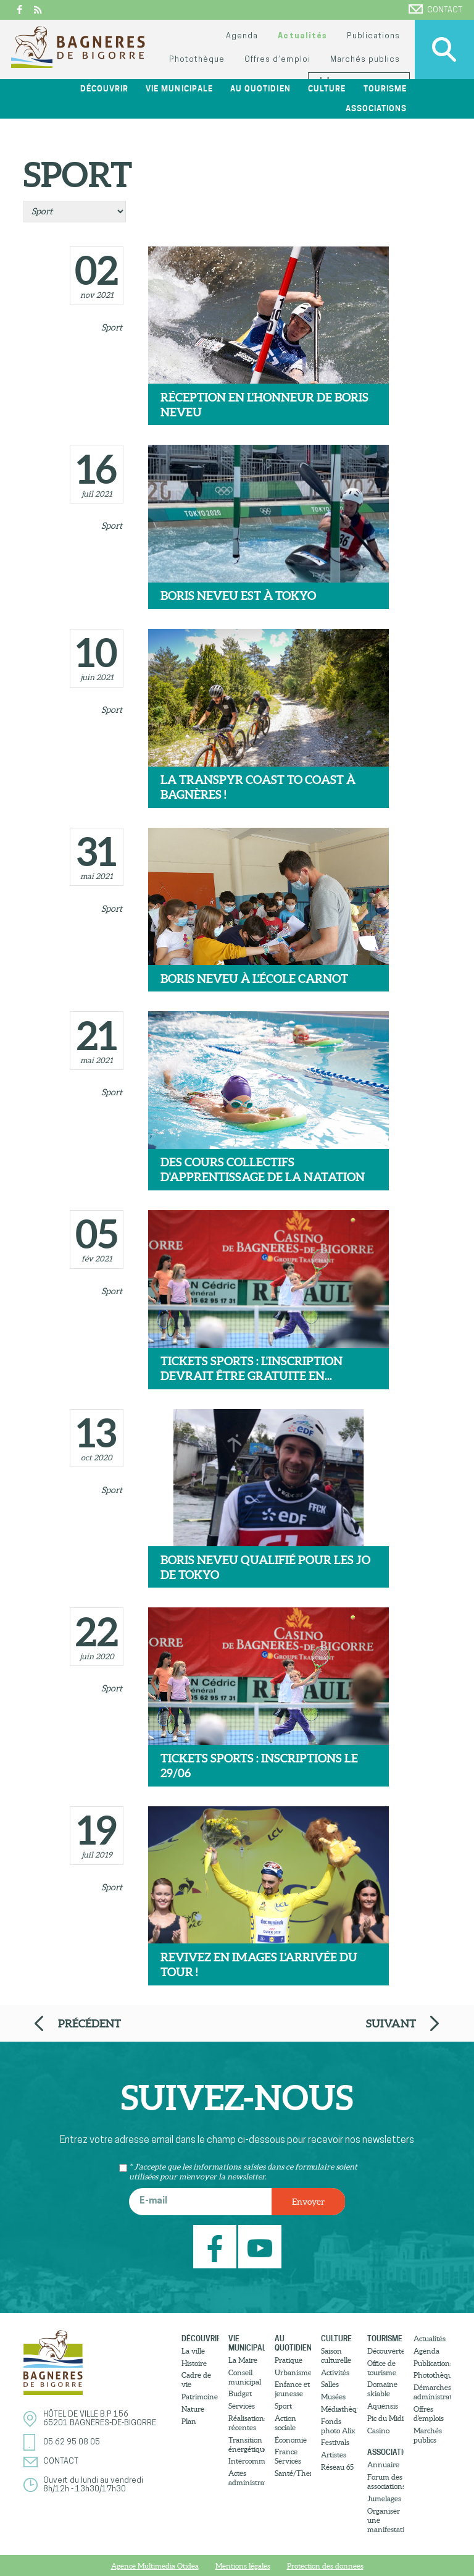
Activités (335, 2372)
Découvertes (385, 2351)
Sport (111, 327)
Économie (291, 2440)
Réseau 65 (337, 2467)
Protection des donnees (325, 2566)
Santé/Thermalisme (293, 2473)
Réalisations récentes (246, 2422)
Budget (240, 2393)
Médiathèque (339, 2409)
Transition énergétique (246, 2444)
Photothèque (197, 60)
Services (241, 2406)
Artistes (333, 2455)
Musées (333, 2397)
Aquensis (382, 2406)
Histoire (194, 2363)
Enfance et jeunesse (292, 2388)
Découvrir (104, 88)
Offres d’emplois (429, 2413)
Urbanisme (293, 2372)
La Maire (242, 2360)
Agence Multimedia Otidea (155, 2566)
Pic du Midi (385, 2418)
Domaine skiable (382, 2388)
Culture (327, 88)
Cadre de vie (196, 2379)
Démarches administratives (432, 2392)
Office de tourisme (381, 2367)
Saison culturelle (336, 2355)
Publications (373, 36)
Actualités (302, 36)
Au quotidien (260, 88)
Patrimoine (199, 2397)
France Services (288, 2456)
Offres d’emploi (277, 60)
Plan (188, 2421)
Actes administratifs (246, 2477)
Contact (435, 9)
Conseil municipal (244, 2377)
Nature (192, 2409)
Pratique (288, 2360)
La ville (193, 2351)
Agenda (242, 36)
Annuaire (383, 2464)
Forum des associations (385, 2481)
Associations (376, 108)
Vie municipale (179, 88)
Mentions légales (242, 2566)
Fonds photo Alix (338, 2426)
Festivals (335, 2442)
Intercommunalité (246, 2461)
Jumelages (384, 2498)
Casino (378, 2431)
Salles (330, 2384)
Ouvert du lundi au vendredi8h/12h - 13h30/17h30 (93, 2485)
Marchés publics (365, 60)
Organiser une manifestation (385, 2520)
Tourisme (385, 88)
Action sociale (285, 2422)
